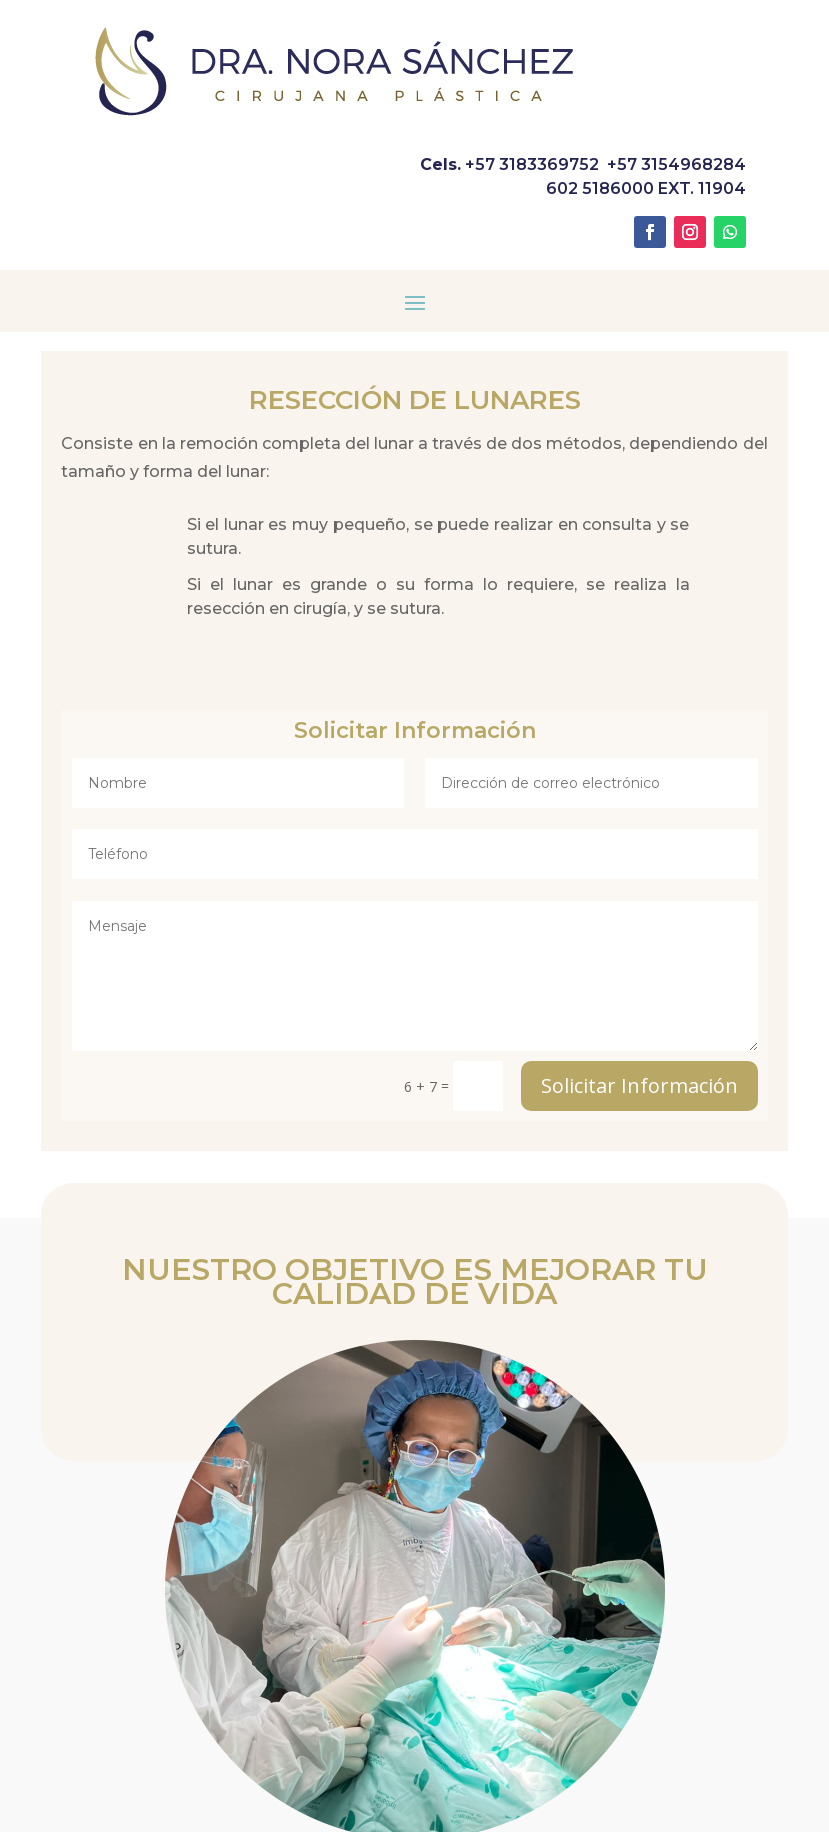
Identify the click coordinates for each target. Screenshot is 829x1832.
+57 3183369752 (532, 164)
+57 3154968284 (676, 164)
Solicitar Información (639, 1085)
